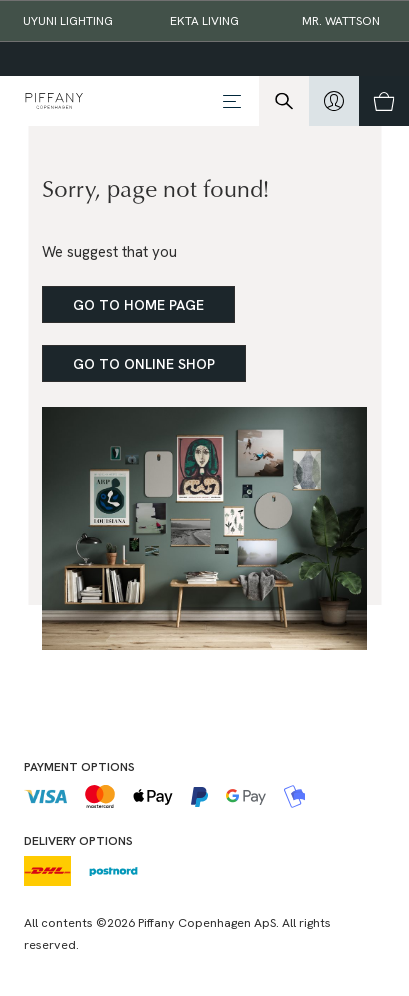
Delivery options (78, 841)
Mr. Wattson (341, 21)
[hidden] (334, 101)
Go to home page (138, 305)
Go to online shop (144, 364)
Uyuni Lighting (68, 21)
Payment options (79, 767)
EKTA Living (204, 21)
